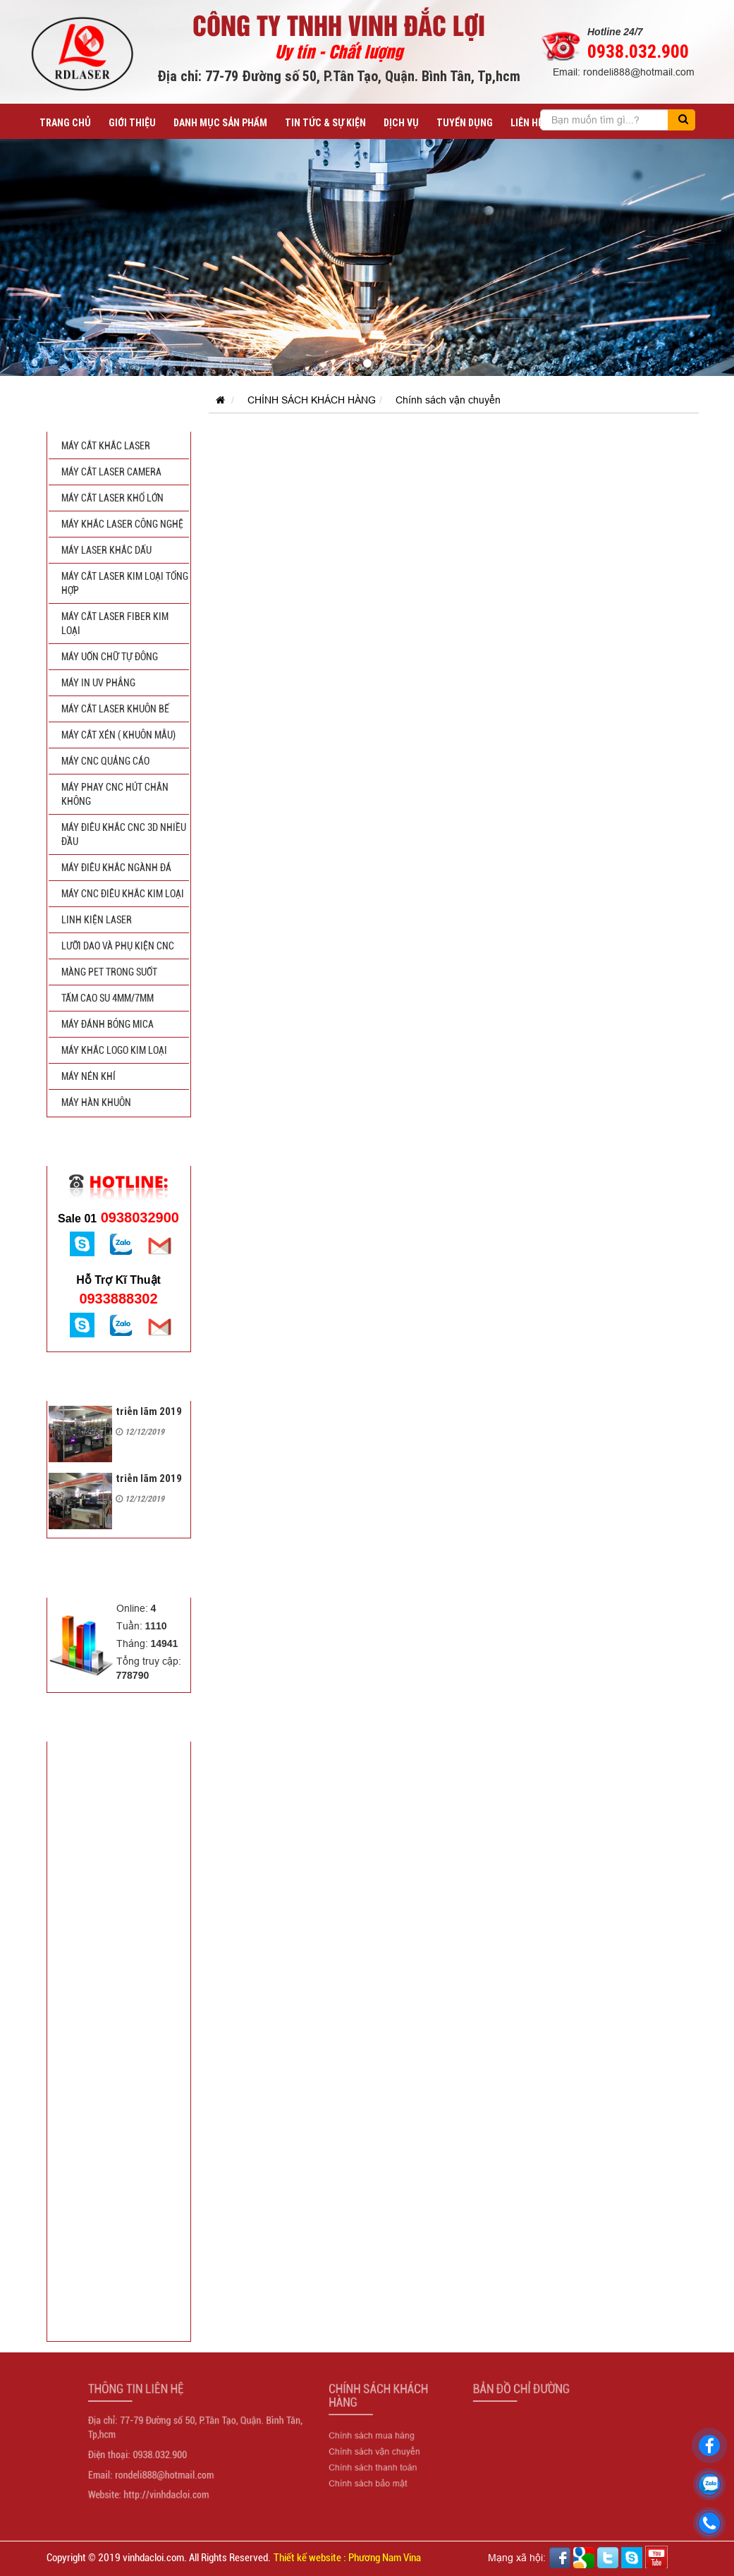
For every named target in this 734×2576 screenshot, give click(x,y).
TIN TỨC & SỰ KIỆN (325, 122)
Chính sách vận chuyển (448, 400)
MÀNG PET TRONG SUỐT (109, 972)
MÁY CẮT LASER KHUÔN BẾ (115, 709)
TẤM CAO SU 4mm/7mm (107, 998)
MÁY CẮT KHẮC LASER (105, 445)
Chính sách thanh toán (371, 2461)
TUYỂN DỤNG (464, 122)
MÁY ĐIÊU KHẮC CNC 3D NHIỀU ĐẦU (123, 834)
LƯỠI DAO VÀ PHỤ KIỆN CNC (117, 946)
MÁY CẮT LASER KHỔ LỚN (112, 498)
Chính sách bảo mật (367, 2473)
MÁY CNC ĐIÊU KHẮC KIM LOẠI (122, 893)
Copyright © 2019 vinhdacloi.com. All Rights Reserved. (159, 2557)
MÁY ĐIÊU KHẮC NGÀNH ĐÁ (116, 867)
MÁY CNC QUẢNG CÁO (105, 761)
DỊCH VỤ (401, 122)
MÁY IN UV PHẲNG (98, 682)
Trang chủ (65, 122)
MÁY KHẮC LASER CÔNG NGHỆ (122, 524)
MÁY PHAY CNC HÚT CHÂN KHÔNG (115, 794)
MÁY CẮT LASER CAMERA (111, 472)
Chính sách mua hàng (370, 2437)
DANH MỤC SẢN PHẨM (220, 122)
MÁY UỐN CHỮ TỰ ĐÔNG (109, 656)
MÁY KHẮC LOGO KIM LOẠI (114, 1050)
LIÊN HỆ (526, 122)
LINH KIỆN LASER (96, 919)
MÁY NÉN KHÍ (88, 1076)
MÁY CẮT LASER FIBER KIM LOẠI (115, 623)
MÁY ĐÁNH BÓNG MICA (107, 1024)
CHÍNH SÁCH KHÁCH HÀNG (311, 400)
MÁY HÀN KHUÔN (96, 1102)
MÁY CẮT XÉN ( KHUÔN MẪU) (118, 735)
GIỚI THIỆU (132, 122)
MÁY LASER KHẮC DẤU (106, 550)
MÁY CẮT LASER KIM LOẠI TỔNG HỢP (124, 583)
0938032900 (118, 1217)
